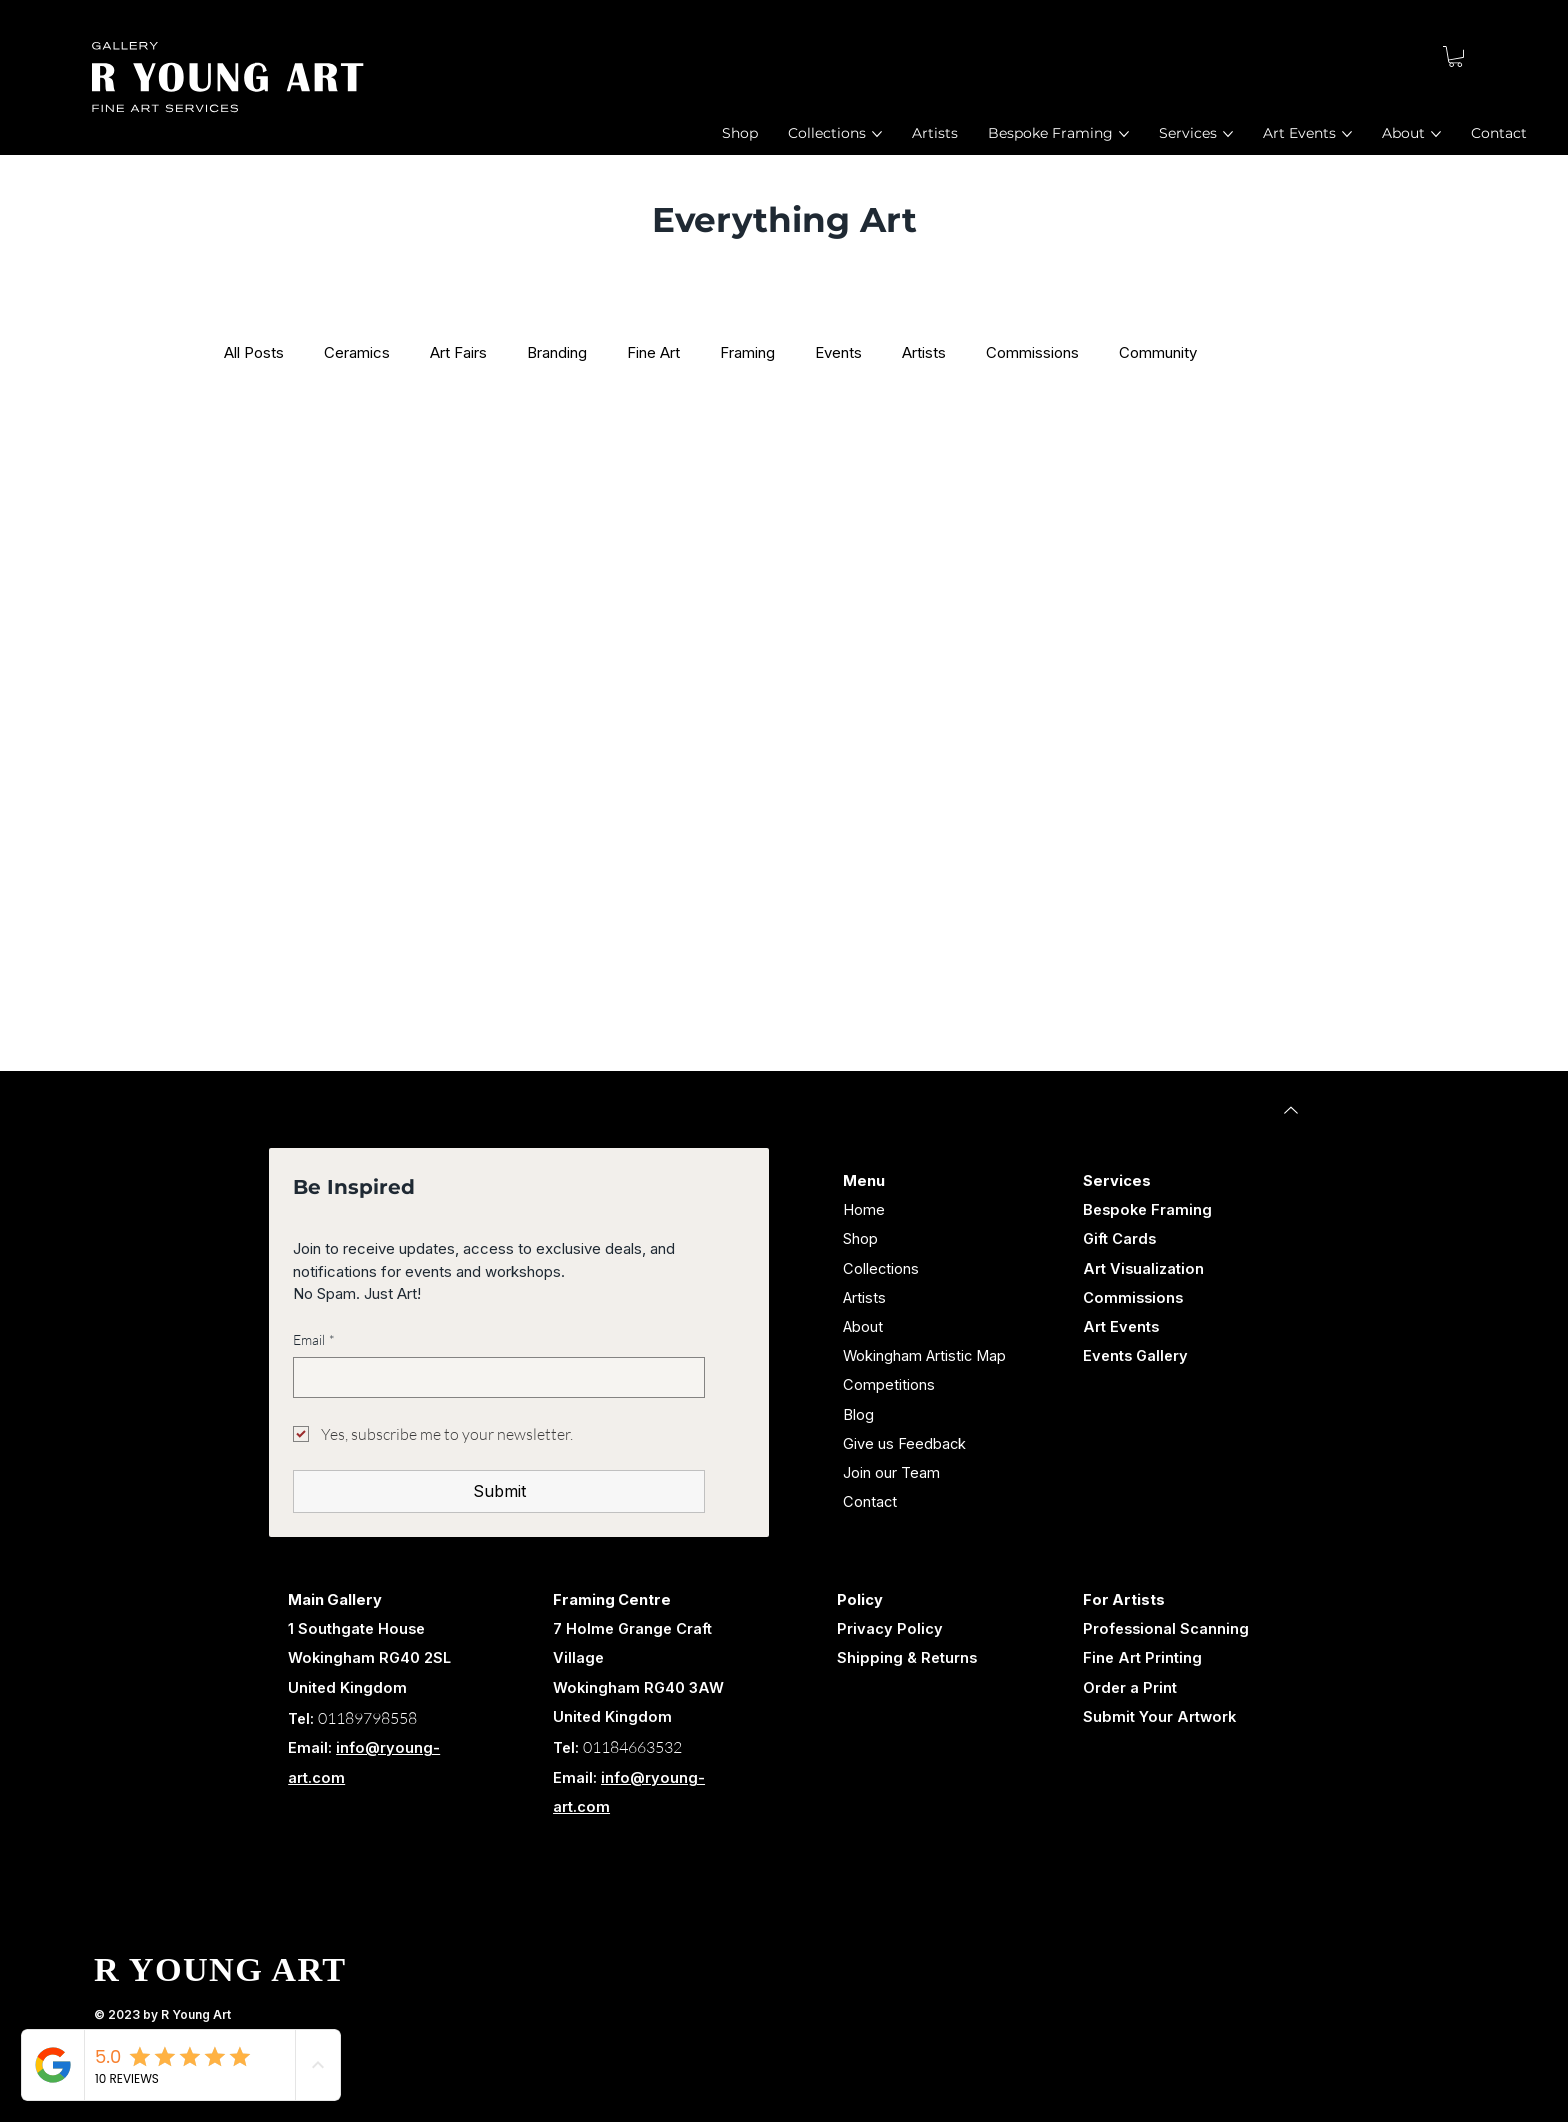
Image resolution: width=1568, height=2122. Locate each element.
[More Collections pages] (877, 134)
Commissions (1032, 352)
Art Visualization (1143, 1269)
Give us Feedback (904, 1444)
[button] (1455, 56)
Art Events (1121, 1327)
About (863, 1327)
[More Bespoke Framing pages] (1124, 134)
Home (864, 1210)
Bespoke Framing (1147, 1210)
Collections (881, 1269)
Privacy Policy (890, 1629)
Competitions (889, 1385)
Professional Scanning (1166, 1629)
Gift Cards (1119, 1239)
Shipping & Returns (907, 1658)
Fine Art (653, 352)
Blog (858, 1415)
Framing (747, 352)
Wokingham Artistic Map (924, 1356)
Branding (557, 352)
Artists (924, 352)
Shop (860, 1239)
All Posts (254, 352)
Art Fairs (458, 352)
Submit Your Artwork (1159, 1717)
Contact (870, 1502)
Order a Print (1130, 1688)
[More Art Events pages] (1347, 134)
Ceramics (357, 352)
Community (1158, 352)
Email (314, 1340)
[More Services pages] (1228, 134)
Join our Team (891, 1473)
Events (838, 352)
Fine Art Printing (1142, 1658)
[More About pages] (1436, 134)
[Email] (492, 1377)
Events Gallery (1135, 1356)
